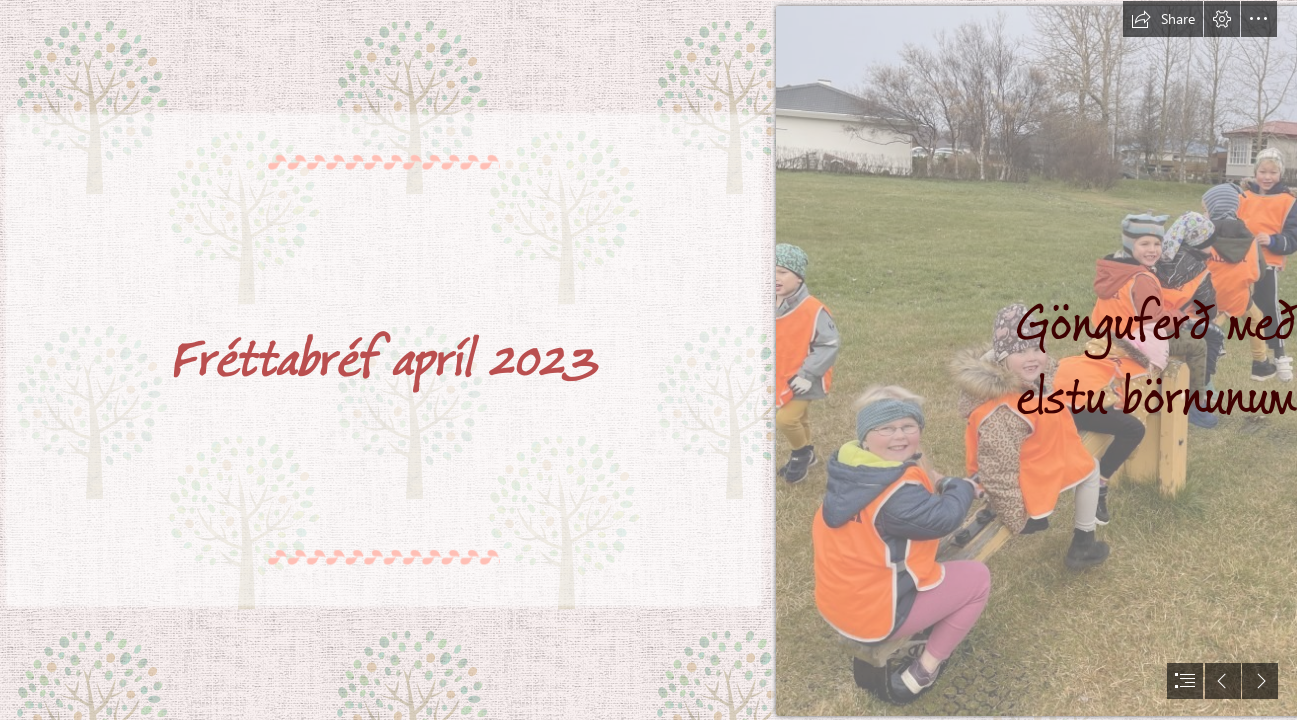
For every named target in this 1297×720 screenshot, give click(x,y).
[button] (1163, 19)
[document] (648, 360)
